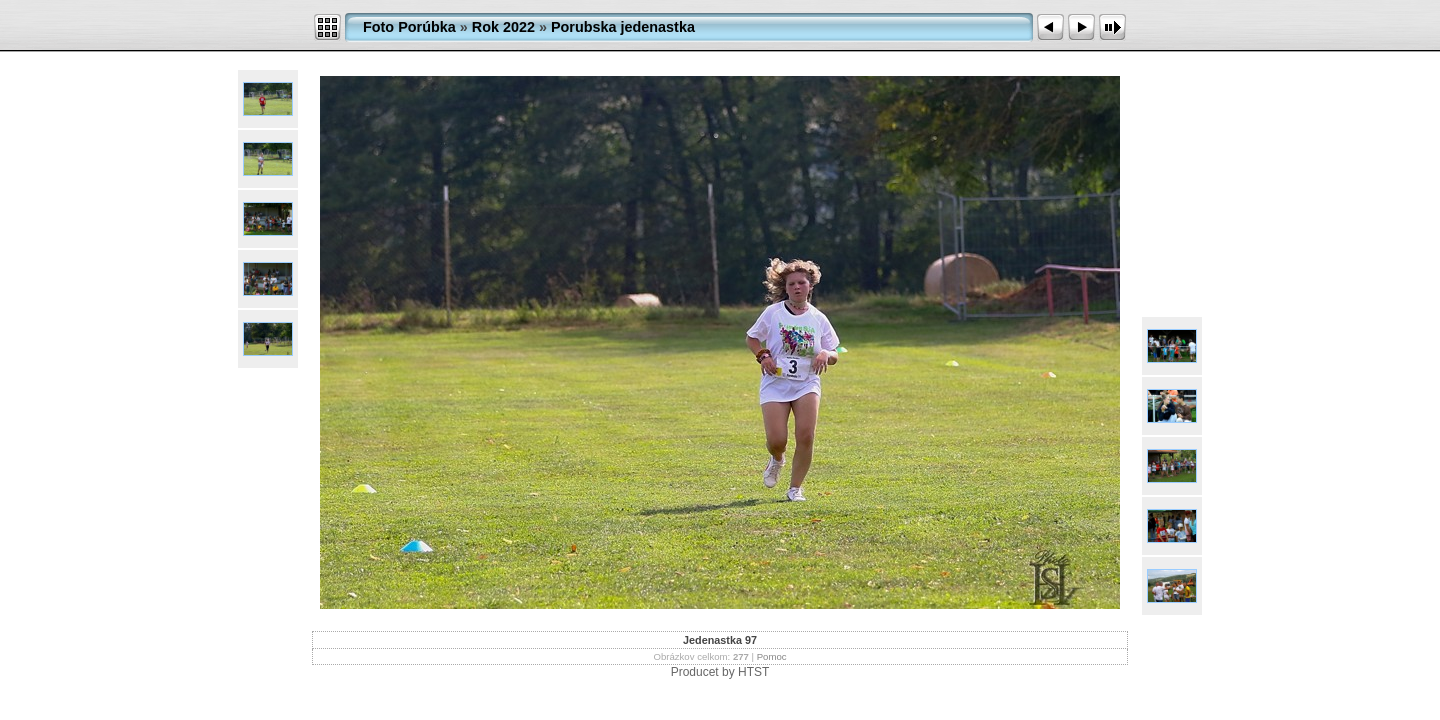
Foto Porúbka (409, 27)
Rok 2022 (503, 27)
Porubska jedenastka (623, 27)
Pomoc (772, 656)
